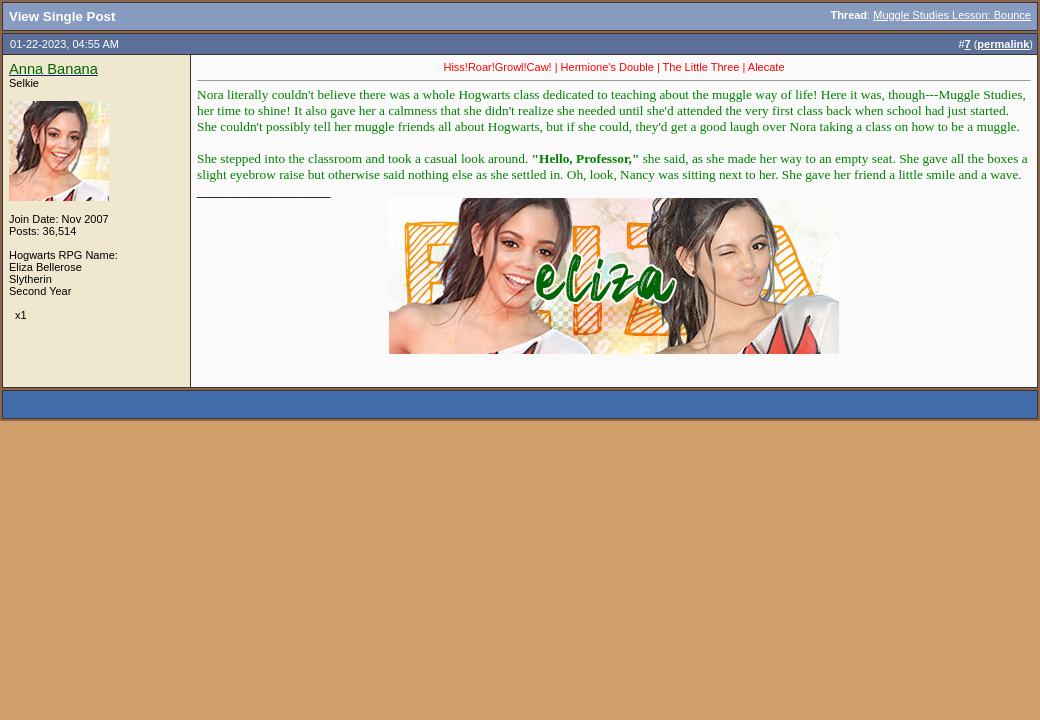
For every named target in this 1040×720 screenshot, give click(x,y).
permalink (1003, 44)
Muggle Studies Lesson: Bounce (952, 15)
